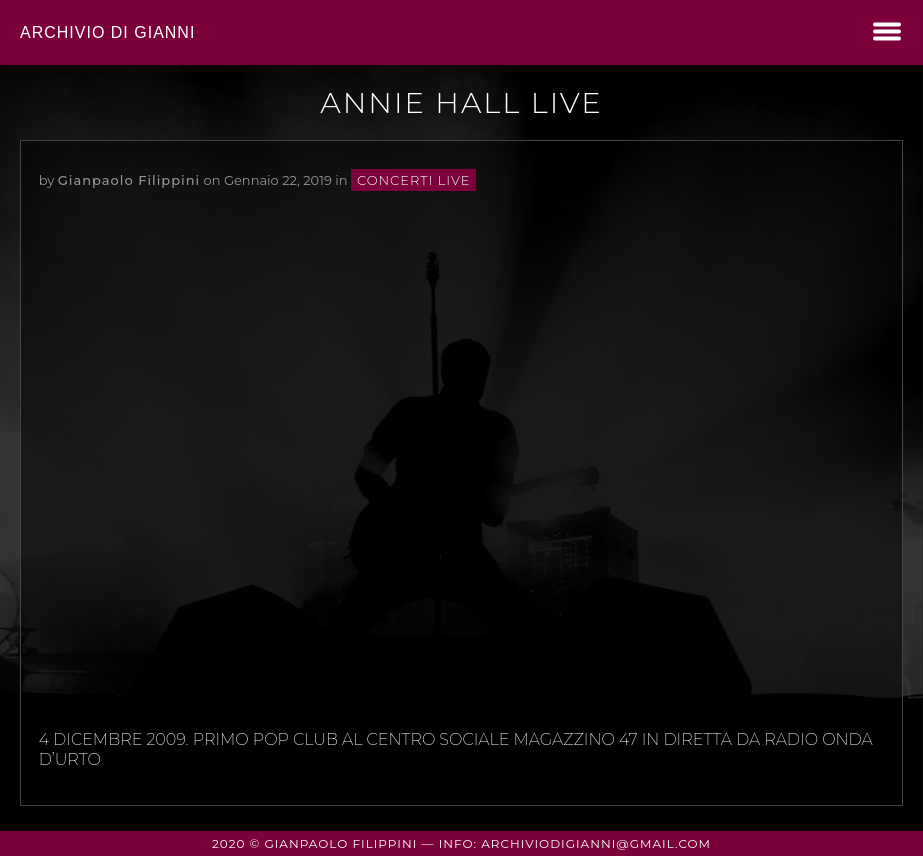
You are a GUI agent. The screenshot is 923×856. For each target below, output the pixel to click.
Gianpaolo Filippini (129, 180)
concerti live (413, 180)
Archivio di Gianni (107, 32)
